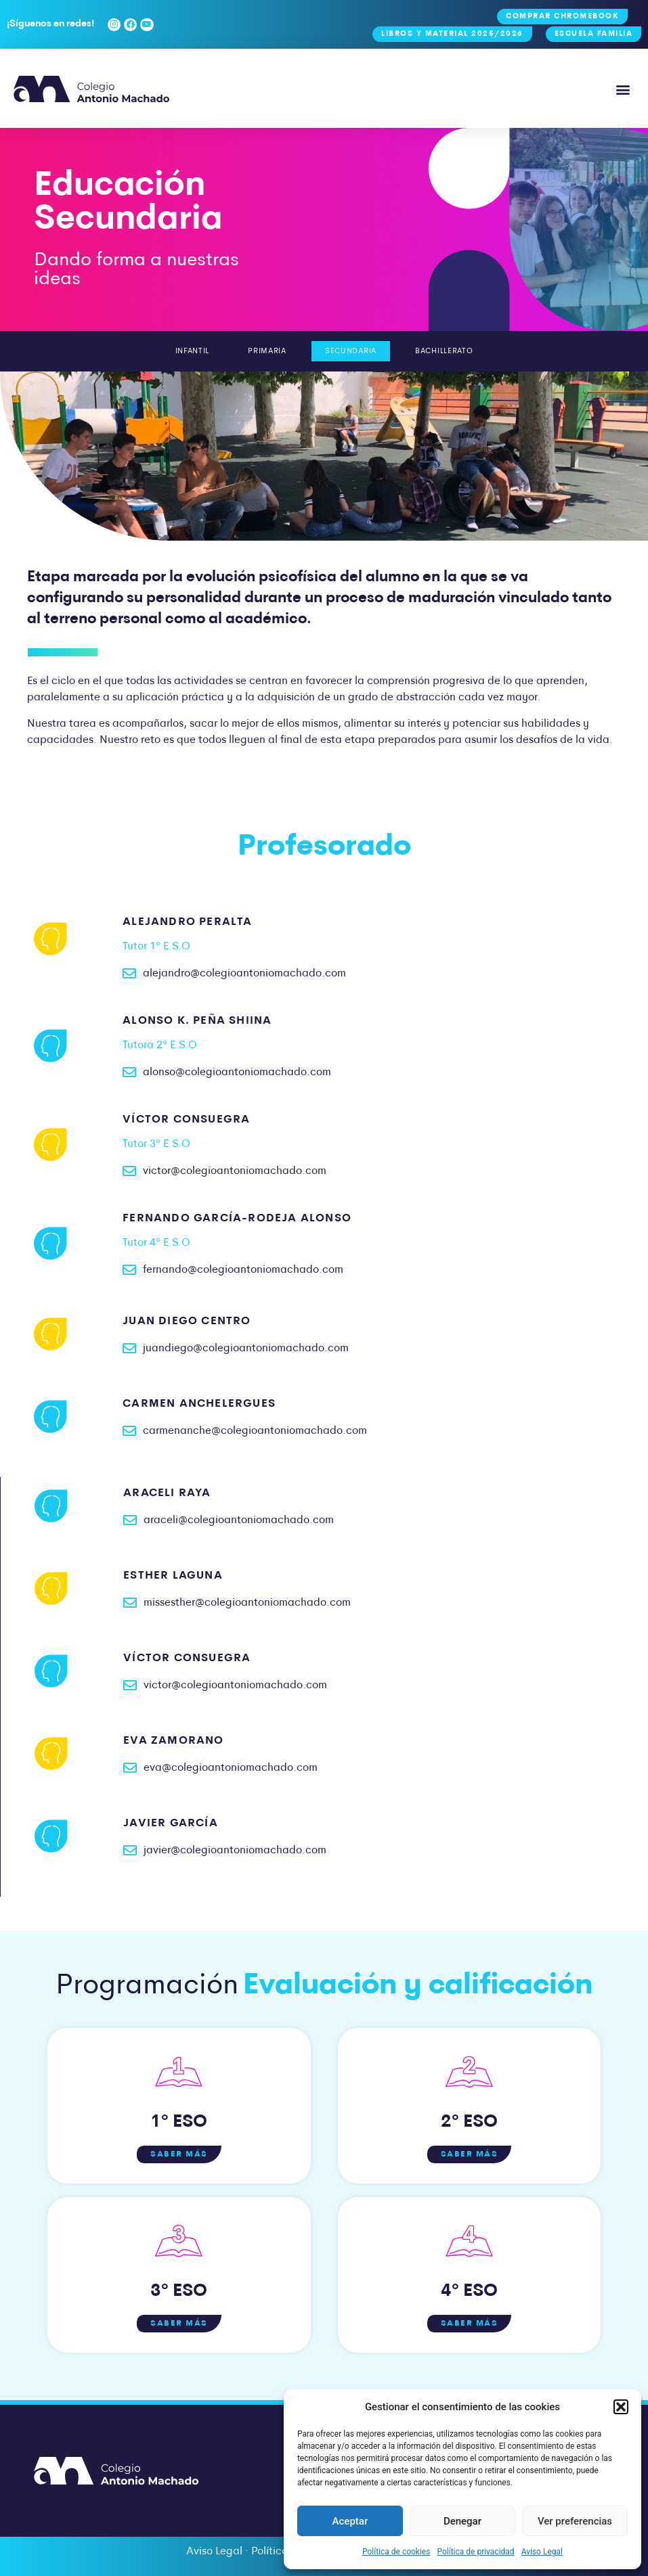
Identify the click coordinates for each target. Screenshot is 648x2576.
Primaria (261, 351)
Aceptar (350, 2521)
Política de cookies (396, 2551)
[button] (621, 2407)
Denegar (462, 2521)
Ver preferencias (575, 2521)
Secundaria (354, 351)
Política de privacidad (475, 2551)
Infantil (177, 351)
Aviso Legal (542, 2551)
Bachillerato (458, 351)
